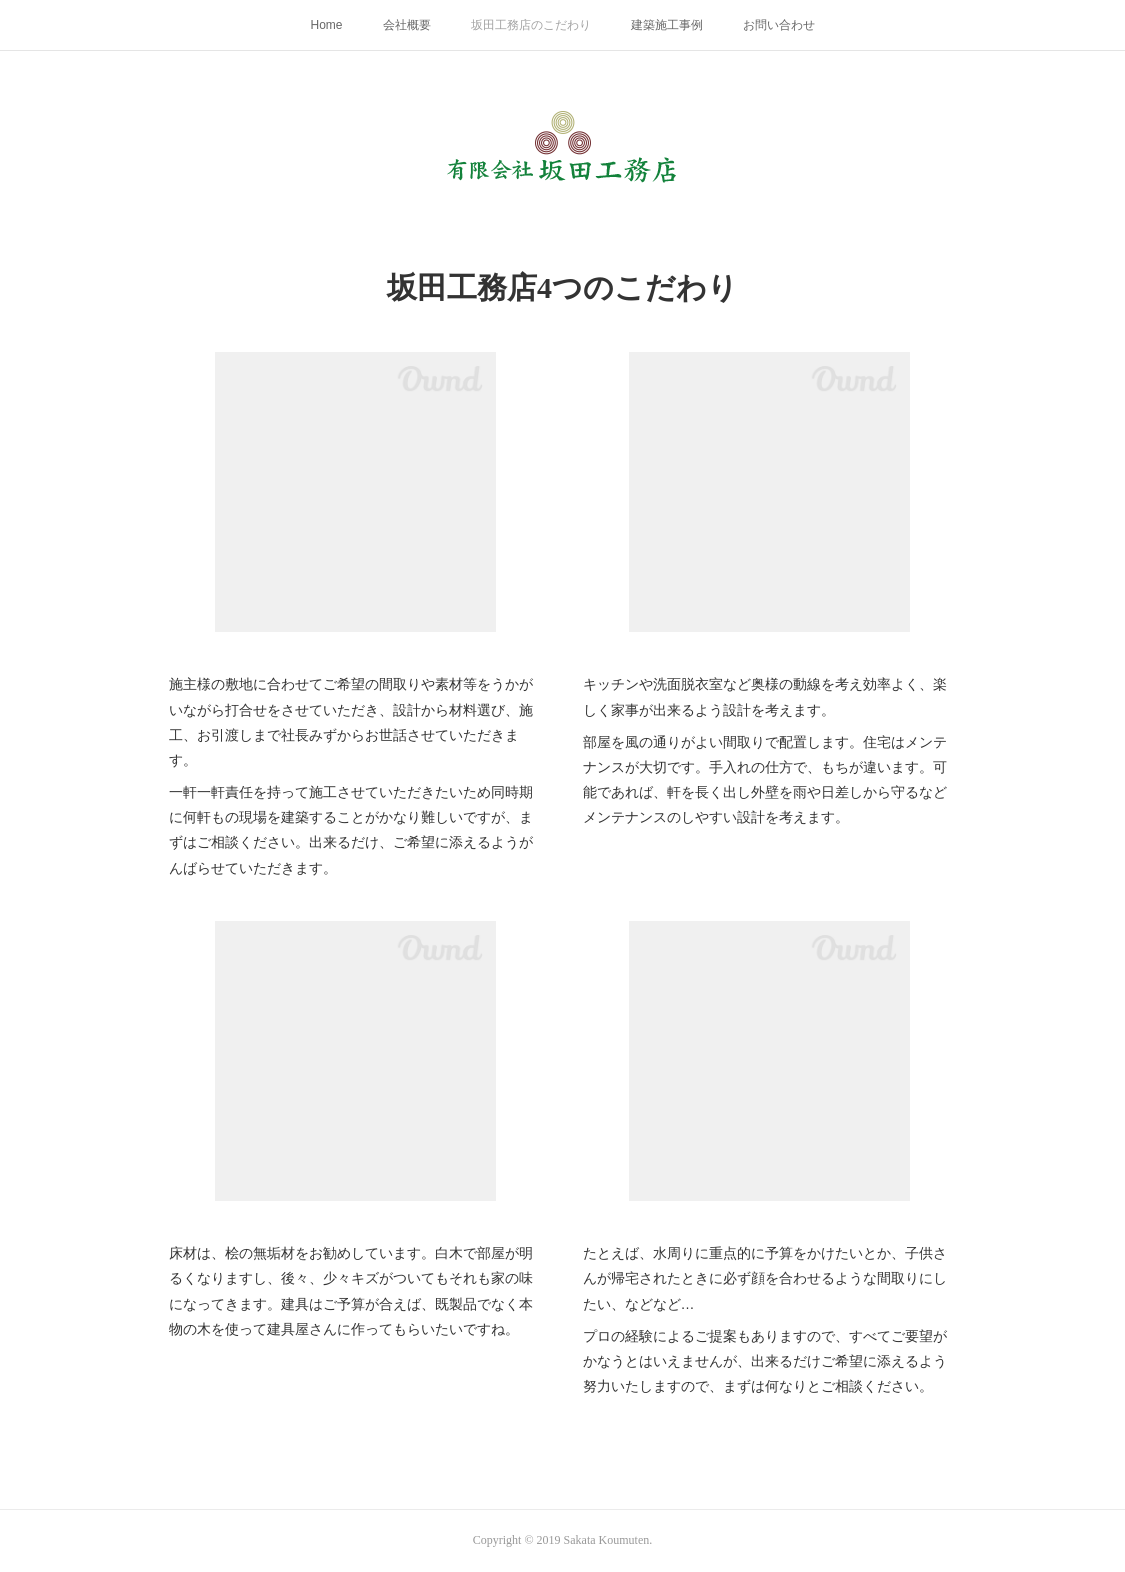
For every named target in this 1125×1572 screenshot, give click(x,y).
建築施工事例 (667, 25)
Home (326, 25)
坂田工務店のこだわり (531, 25)
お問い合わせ (779, 25)
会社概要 (407, 25)
